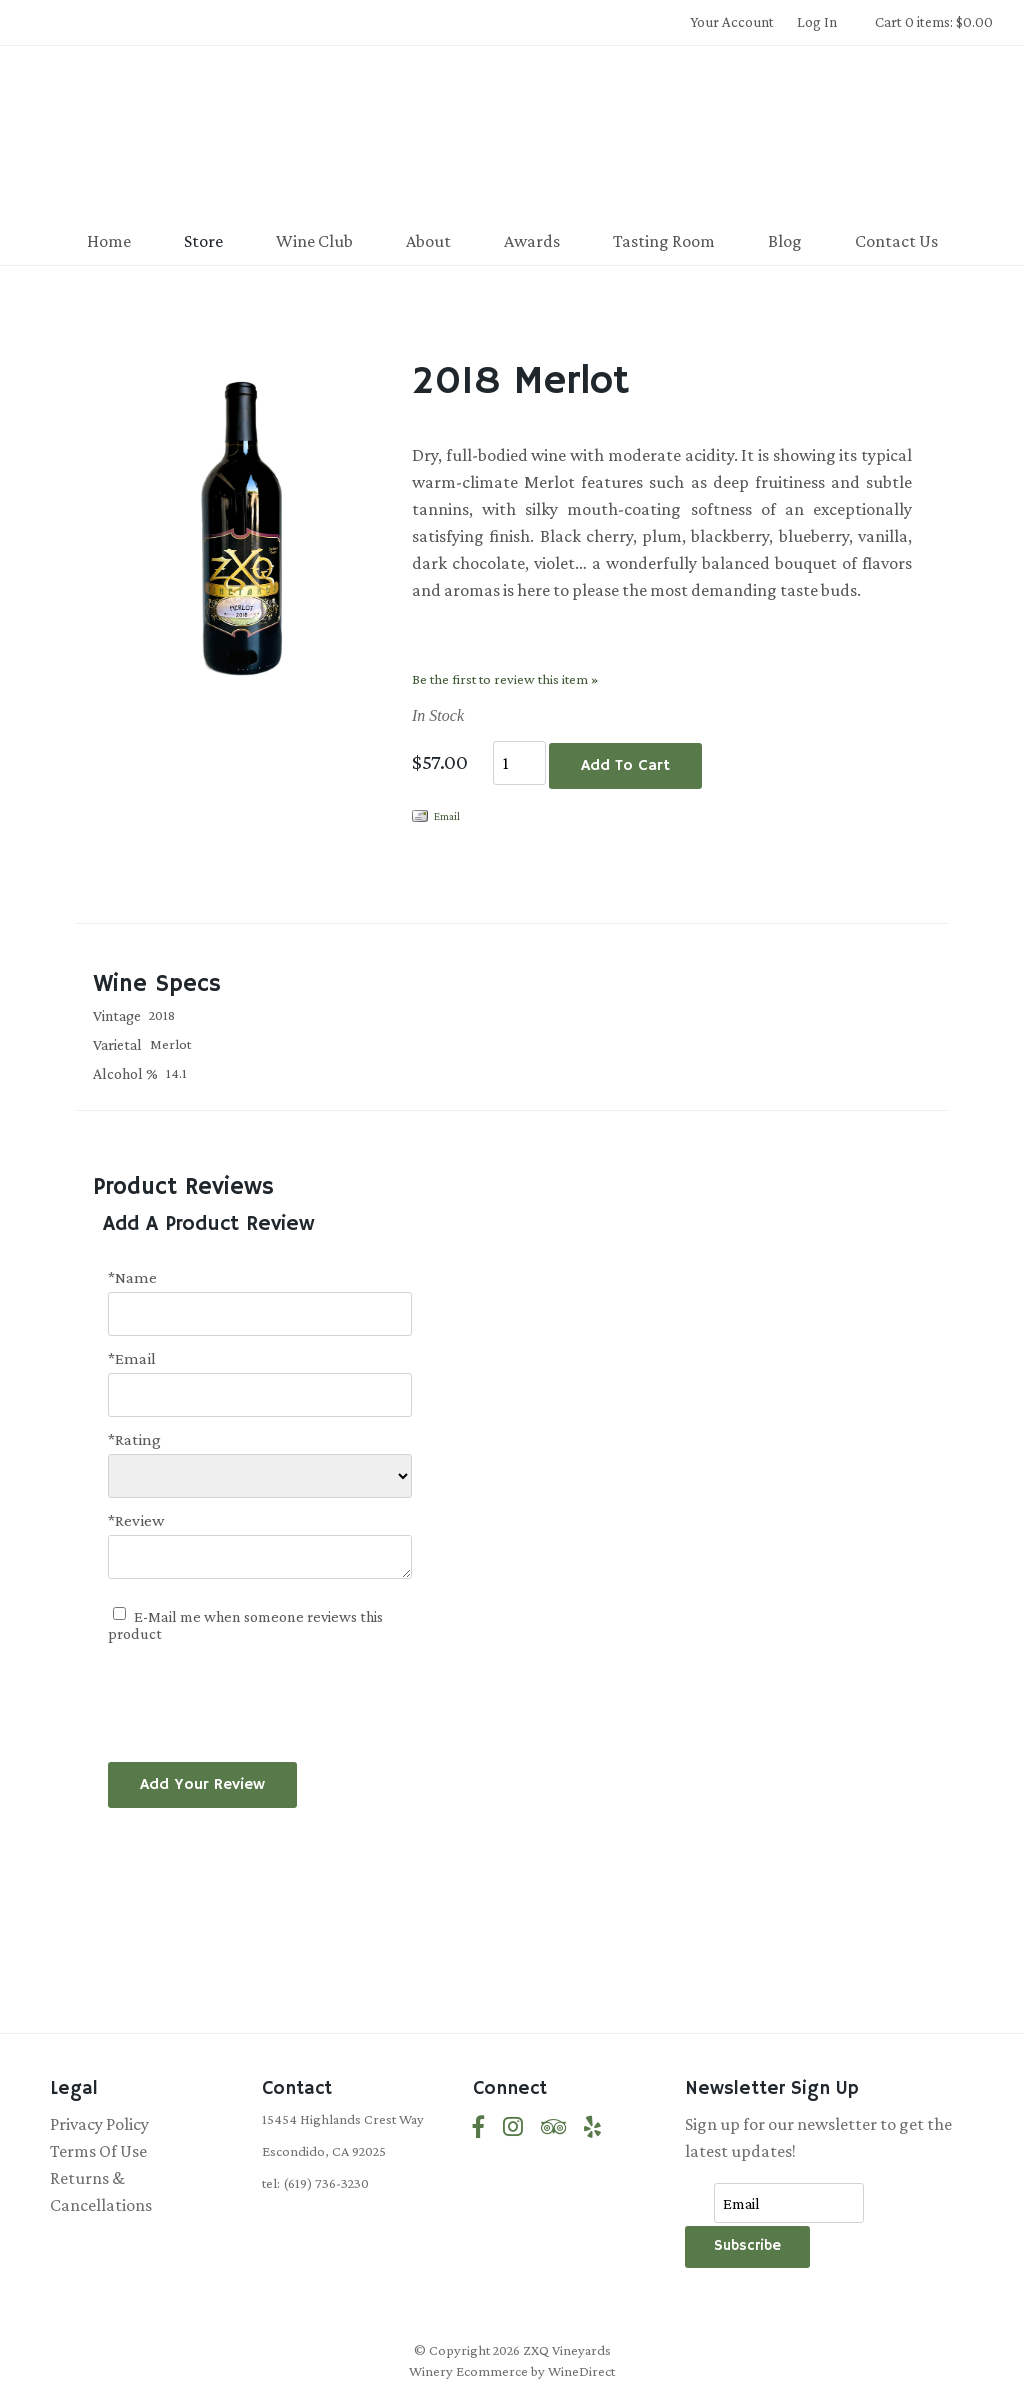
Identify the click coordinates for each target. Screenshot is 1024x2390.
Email (447, 816)
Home (109, 241)
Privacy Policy (99, 2124)
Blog (785, 241)
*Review (136, 1520)
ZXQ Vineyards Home (512, 134)
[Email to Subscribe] (789, 2203)
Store (203, 241)
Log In (817, 22)
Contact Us (896, 241)
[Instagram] (513, 2127)
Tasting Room (664, 241)
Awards (532, 241)
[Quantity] (519, 763)
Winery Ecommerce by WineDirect (512, 2371)
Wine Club (314, 241)
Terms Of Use (98, 2151)
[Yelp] (592, 2127)
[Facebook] (479, 2127)
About (428, 241)
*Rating (134, 1439)
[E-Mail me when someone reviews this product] (119, 1613)
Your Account (732, 22)
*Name (132, 1277)
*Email (132, 1358)
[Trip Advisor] (553, 2127)
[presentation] (260, 1691)
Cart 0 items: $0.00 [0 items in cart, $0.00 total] (934, 22)
